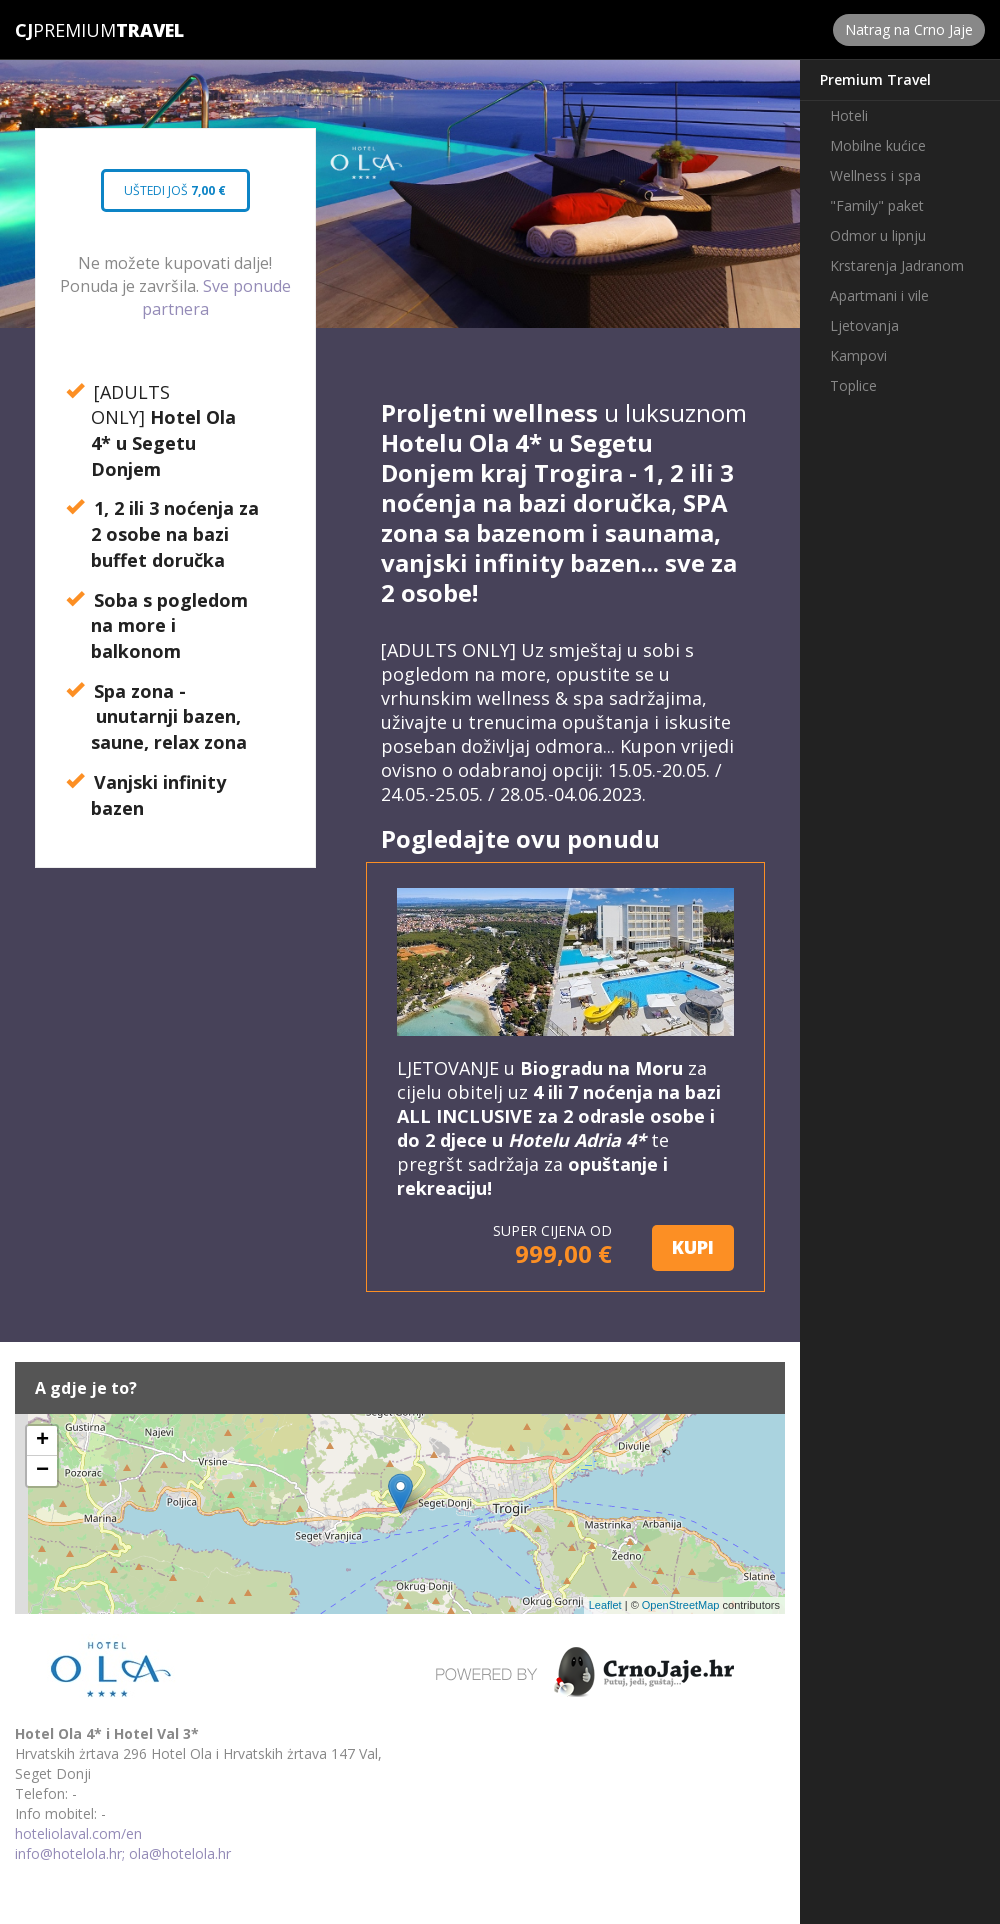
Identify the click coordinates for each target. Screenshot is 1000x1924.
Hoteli (849, 115)
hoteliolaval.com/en (78, 1833)
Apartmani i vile (879, 295)
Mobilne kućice (878, 145)
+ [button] (42, 1441)
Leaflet (605, 1605)
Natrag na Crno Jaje (909, 29)
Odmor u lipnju (878, 235)
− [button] (42, 1471)
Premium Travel (875, 79)
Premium (65, 30)
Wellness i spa (875, 175)
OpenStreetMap (681, 1605)
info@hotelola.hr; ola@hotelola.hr (123, 1853)
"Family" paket (877, 205)
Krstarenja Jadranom (897, 265)
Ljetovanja (864, 325)
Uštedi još (175, 197)
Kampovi (858, 355)
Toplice (853, 385)
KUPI (693, 1247)
